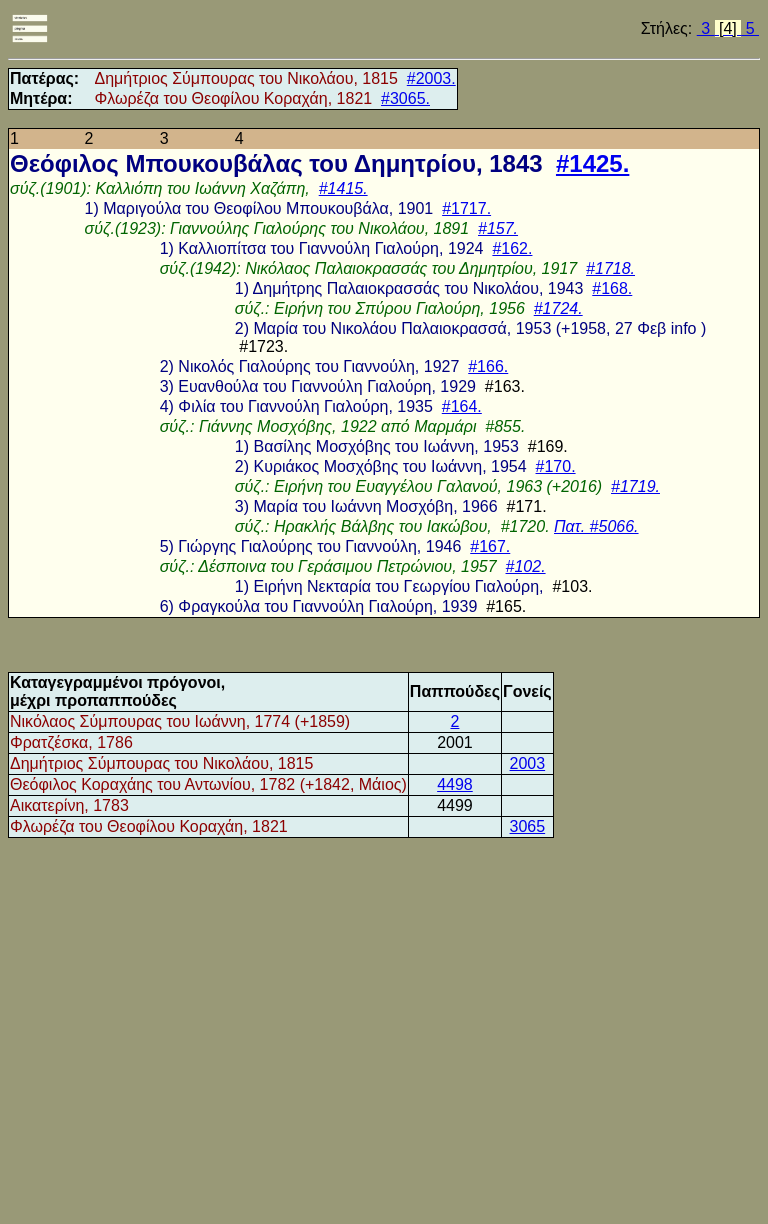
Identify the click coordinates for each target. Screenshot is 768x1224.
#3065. (405, 98)
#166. (488, 366)
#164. (462, 406)
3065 (528, 826)
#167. (490, 546)
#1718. (610, 268)
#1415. (343, 188)
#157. (498, 228)
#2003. (431, 78)
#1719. (635, 486)
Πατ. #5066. (596, 526)
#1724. (558, 308)
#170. (556, 466)
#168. (612, 288)
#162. (512, 248)
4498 (455, 784)
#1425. (592, 163)
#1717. (466, 208)
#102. (526, 566)
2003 (528, 763)
